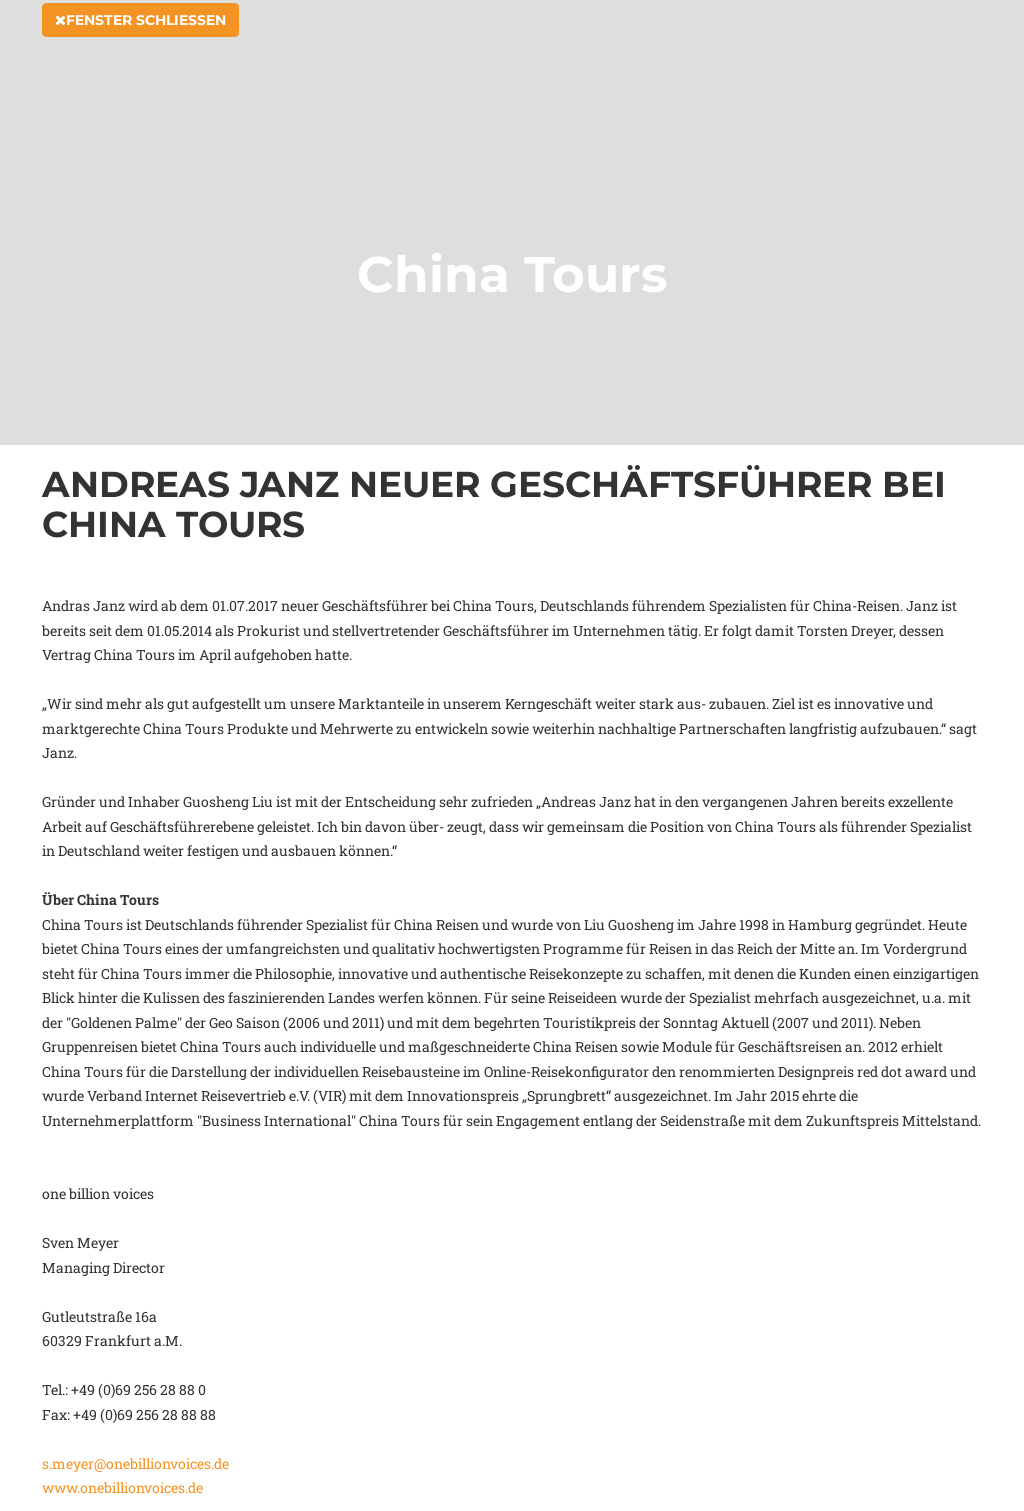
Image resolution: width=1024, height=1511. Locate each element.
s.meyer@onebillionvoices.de (135, 1463)
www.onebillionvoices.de (122, 1487)
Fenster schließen (140, 42)
